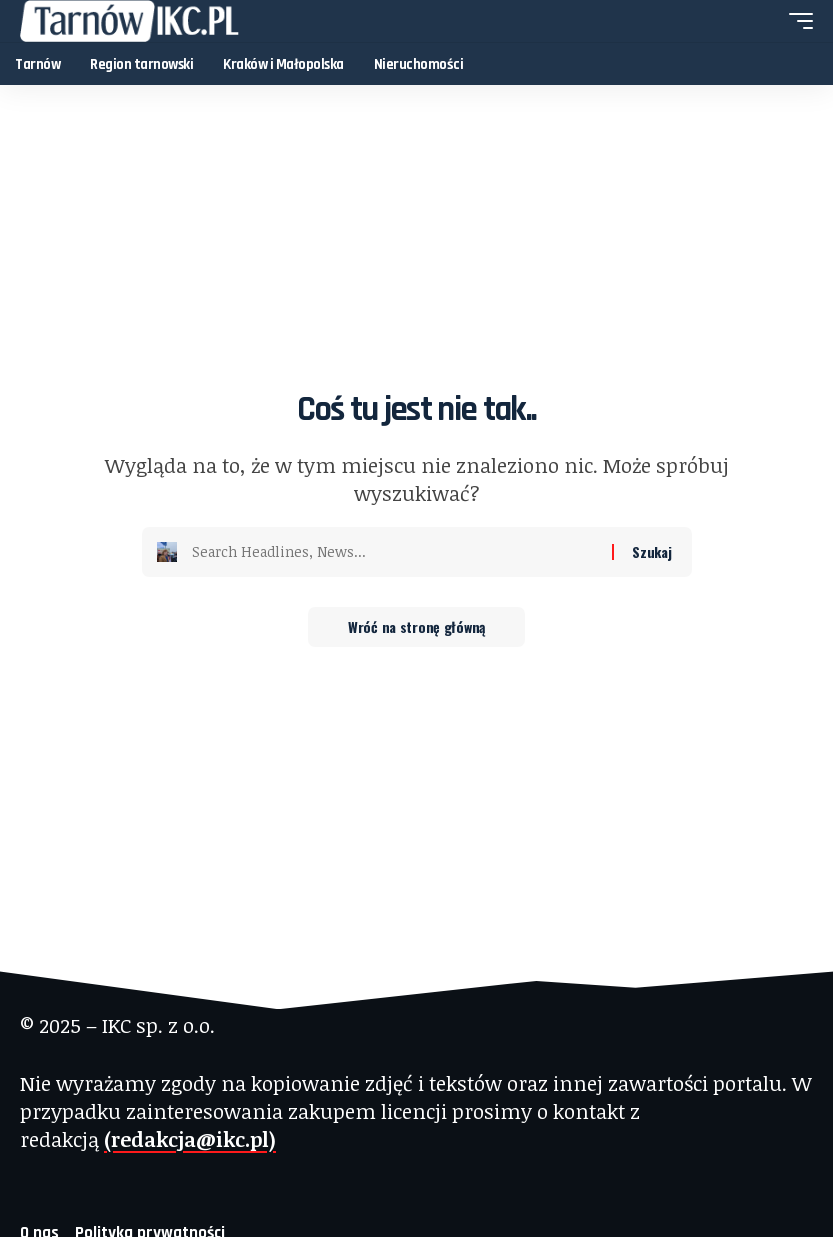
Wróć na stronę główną (416, 626)
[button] (796, 21)
